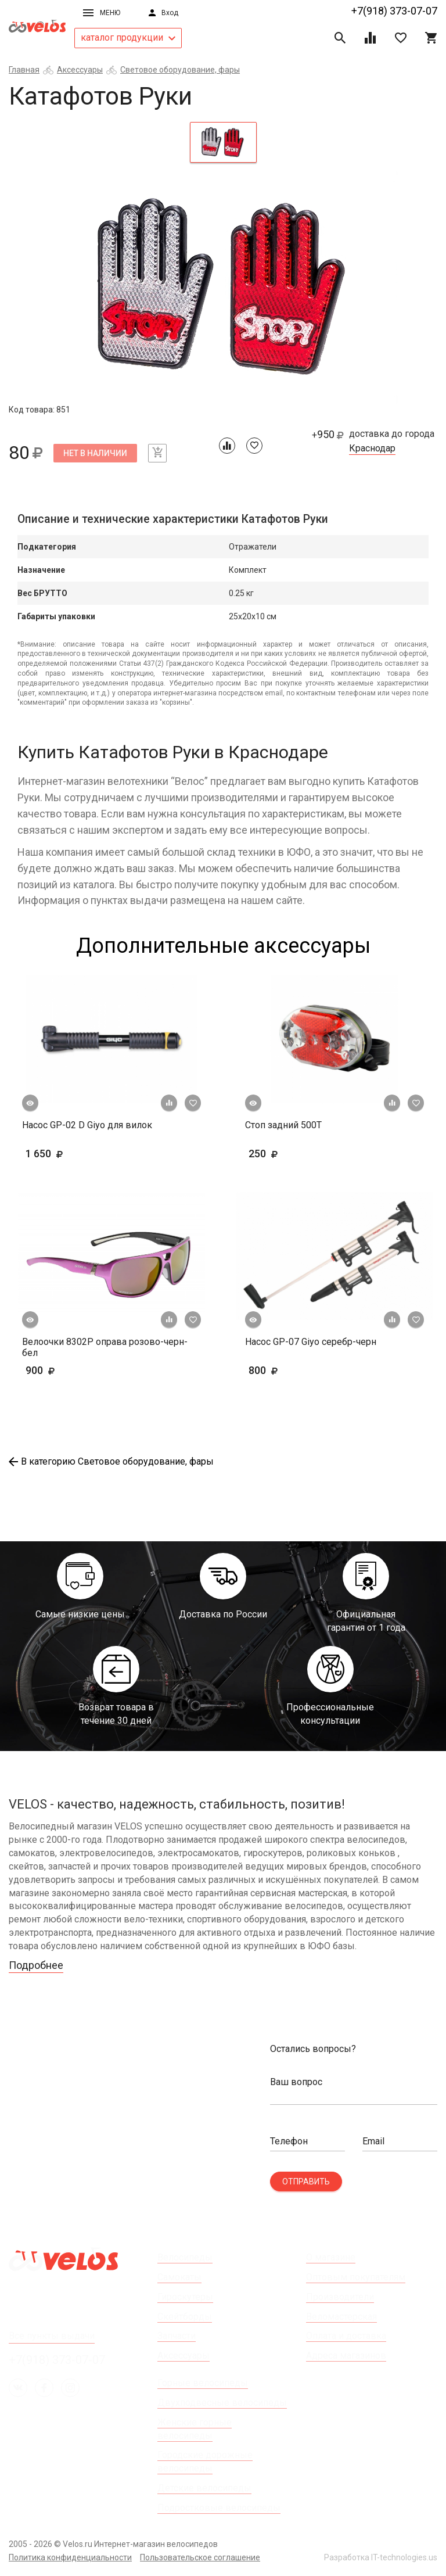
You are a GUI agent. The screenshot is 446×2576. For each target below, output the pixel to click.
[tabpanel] (223, 287)
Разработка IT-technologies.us (380, 2557)
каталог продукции (128, 37)
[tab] (223, 142)
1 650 (78, 1153)
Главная (24, 69)
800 (297, 1370)
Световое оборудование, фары (180, 69)
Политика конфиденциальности (70, 2557)
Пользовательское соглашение (200, 2557)
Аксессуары (80, 69)
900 (74, 1370)
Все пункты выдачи (52, 2335)
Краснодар (372, 448)
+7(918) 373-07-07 (394, 11)
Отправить (306, 2181)
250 (281, 1153)
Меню (101, 13)
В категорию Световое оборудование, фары (111, 1461)
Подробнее (36, 1965)
